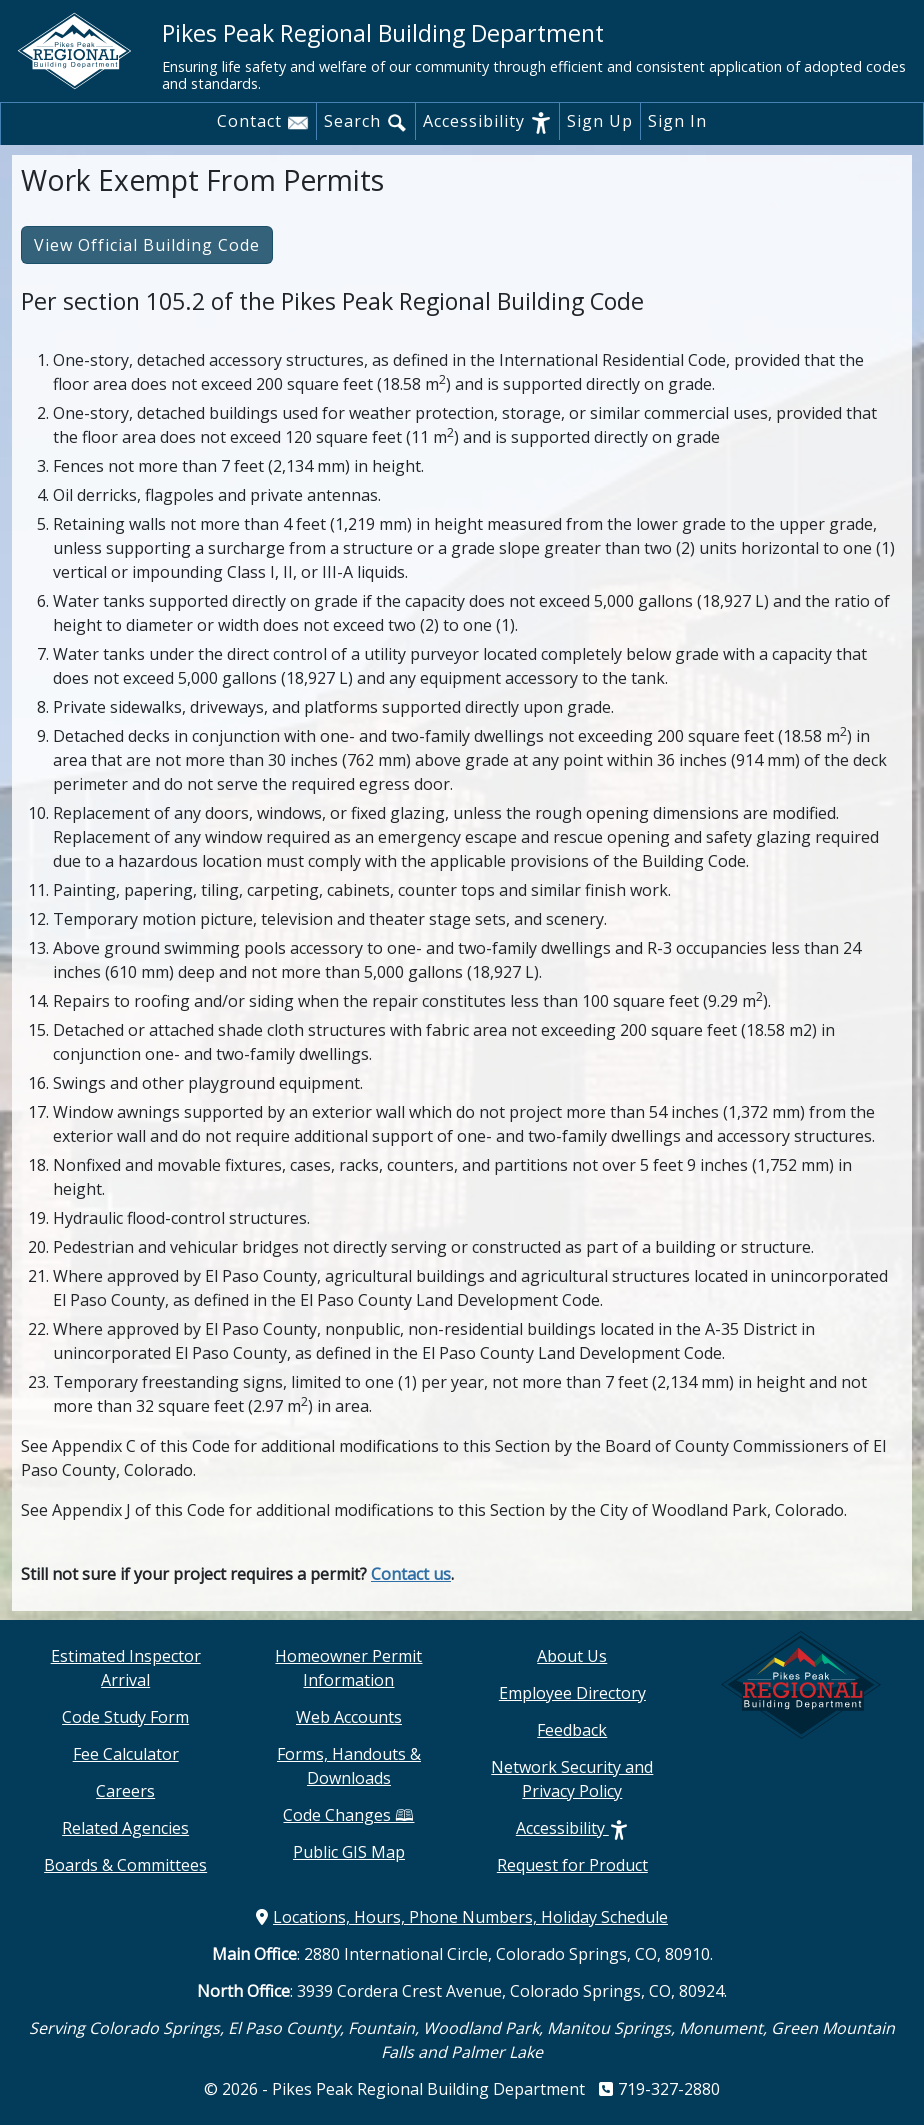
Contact (263, 122)
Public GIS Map (349, 1852)
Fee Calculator (126, 1754)
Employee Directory (572, 1693)
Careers (125, 1791)
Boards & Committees (125, 1865)
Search (366, 122)
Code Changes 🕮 (348, 1815)
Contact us (411, 1574)
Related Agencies (125, 1828)
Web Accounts (349, 1717)
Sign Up (600, 121)
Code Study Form (125, 1717)
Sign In (677, 121)
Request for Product (572, 1865)
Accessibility (487, 122)
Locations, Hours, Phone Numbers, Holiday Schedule (462, 1917)
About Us (572, 1656)
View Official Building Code (147, 245)
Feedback (572, 1730)
